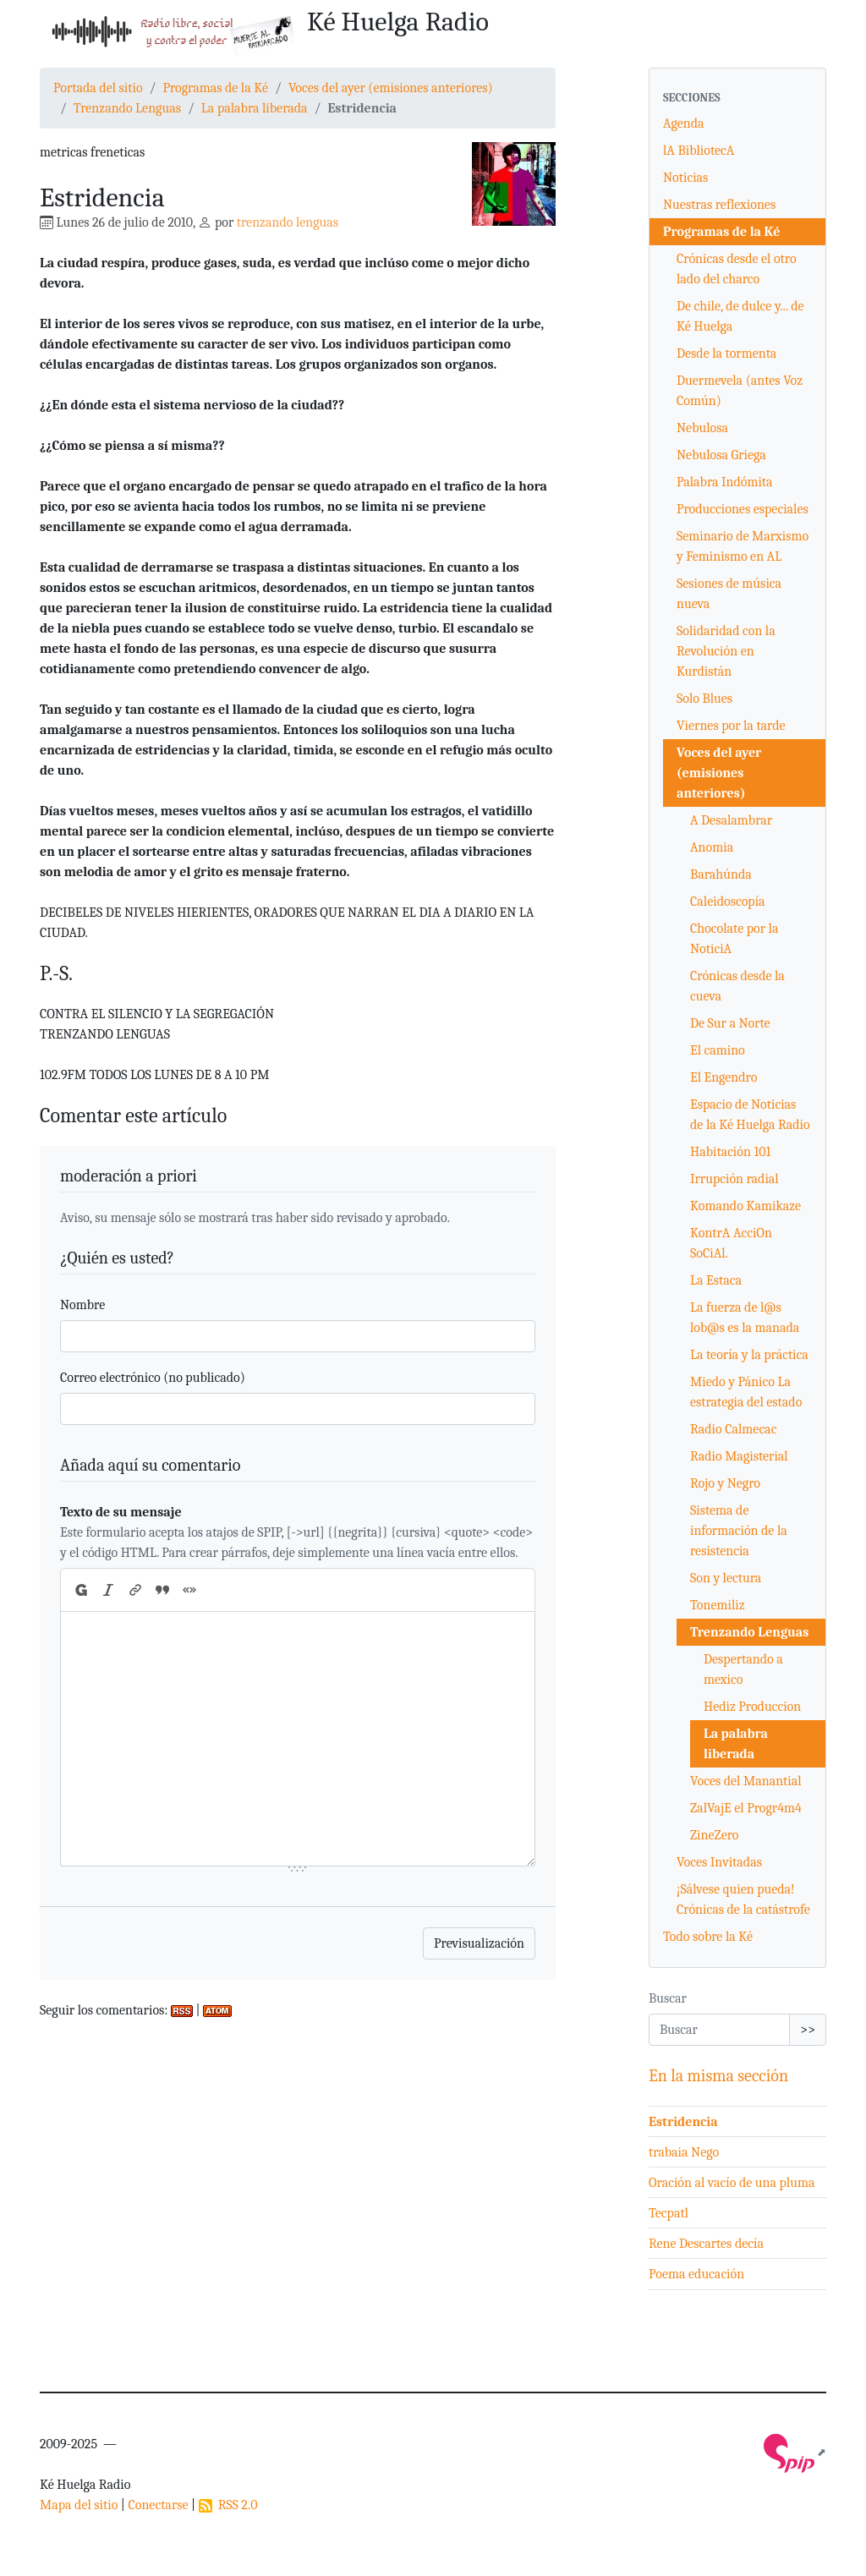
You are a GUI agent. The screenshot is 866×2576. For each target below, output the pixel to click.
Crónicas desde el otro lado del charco (737, 269)
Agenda (683, 123)
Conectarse (158, 2505)
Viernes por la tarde (731, 725)
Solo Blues (704, 698)
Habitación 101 (730, 1151)
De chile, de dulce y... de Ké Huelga (740, 316)
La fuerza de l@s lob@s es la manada (744, 1317)
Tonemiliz (717, 1605)
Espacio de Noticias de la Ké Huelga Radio (750, 1114)
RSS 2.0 (228, 2505)
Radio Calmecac (733, 1429)
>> (807, 2029)
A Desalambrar (731, 820)
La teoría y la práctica (749, 1354)
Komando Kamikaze (745, 1206)
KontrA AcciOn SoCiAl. (731, 1243)
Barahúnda (721, 874)
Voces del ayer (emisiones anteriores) (390, 88)
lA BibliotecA (698, 150)
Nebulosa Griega (721, 455)
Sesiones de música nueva (729, 593)
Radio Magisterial (739, 1456)
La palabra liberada (254, 108)
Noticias (685, 177)
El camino (717, 1050)
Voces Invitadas (719, 1862)
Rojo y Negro (725, 1483)
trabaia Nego (684, 2152)
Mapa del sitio (79, 2505)
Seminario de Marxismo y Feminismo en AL (742, 546)
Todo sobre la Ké (708, 1936)
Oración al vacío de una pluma (731, 2182)
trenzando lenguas (287, 222)
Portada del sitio (98, 88)
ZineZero (714, 1835)
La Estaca (716, 1280)
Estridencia (683, 2121)
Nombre (82, 1305)
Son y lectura (725, 1578)
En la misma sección (718, 2075)
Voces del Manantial (746, 1781)
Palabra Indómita (725, 482)
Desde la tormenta (726, 353)
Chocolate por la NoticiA (734, 938)
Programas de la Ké (215, 88)
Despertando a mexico (743, 1669)
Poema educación (696, 2274)
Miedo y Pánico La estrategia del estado (746, 1392)
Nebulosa (702, 428)
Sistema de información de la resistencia (738, 1531)
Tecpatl (668, 2213)
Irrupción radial (734, 1179)
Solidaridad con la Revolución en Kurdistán (726, 651)
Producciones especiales (742, 509)
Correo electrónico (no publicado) (152, 1377)
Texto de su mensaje (121, 1512)
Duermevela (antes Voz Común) (740, 390)
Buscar (668, 1998)
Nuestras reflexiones (719, 204)
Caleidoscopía (727, 901)
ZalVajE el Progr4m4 (746, 1808)
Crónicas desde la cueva (737, 986)
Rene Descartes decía (706, 2243)
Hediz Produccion (752, 1706)
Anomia (711, 847)
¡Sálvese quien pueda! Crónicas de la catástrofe (743, 1899)
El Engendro (723, 1077)
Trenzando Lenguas (127, 108)
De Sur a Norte (730, 1023)
